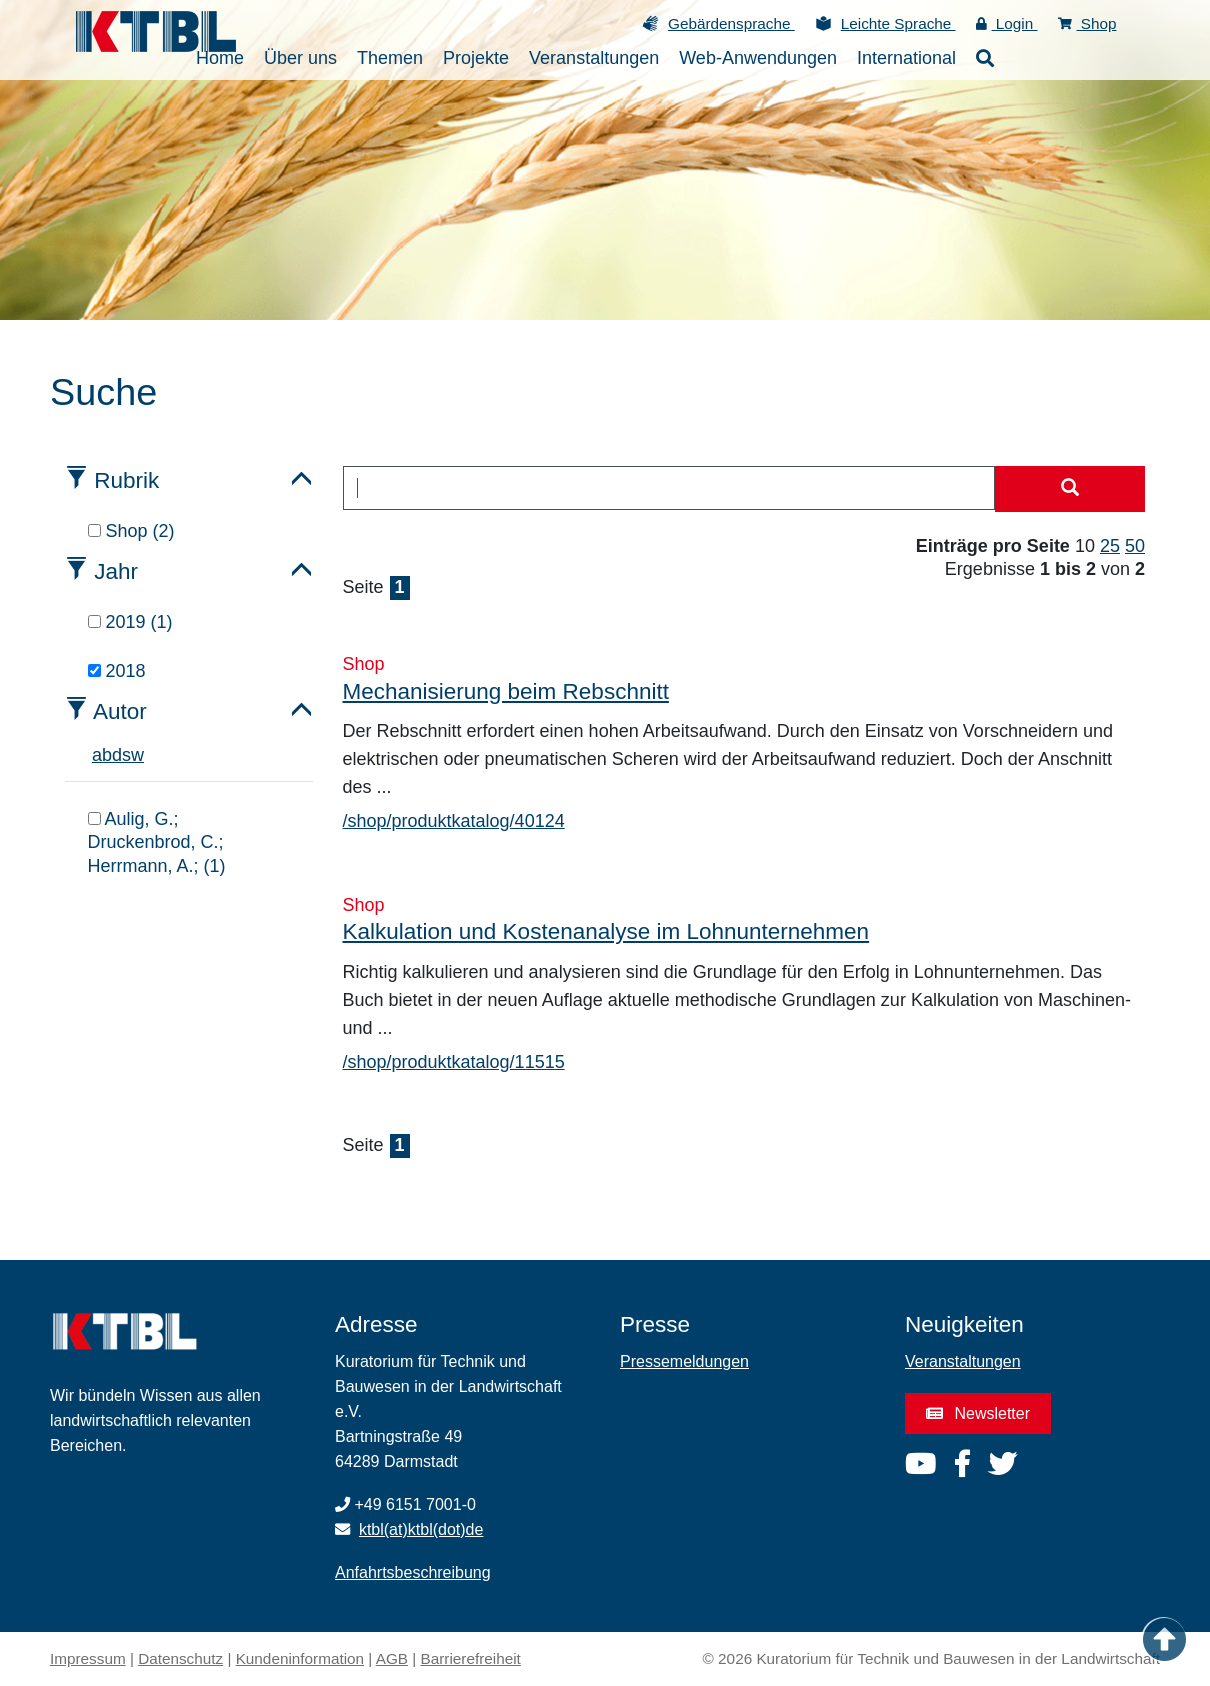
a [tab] (97, 755)
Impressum (88, 1658)
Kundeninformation (300, 1658)
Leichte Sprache (898, 23)
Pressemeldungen (684, 1361)
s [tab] (126, 755)
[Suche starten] (1070, 489)
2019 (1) (130, 622)
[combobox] (669, 488)
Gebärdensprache (731, 23)
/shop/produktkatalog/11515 (454, 1062)
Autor (120, 711)
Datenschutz (180, 1658)
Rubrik (126, 480)
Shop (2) (131, 531)
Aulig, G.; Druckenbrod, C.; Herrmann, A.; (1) (157, 842)
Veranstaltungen (963, 1361)
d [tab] (117, 755)
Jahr (116, 571)
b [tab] (107, 755)
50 (1135, 546)
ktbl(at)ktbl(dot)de (421, 1529)
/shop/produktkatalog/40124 (454, 821)
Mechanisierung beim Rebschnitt (506, 691)
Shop (1087, 23)
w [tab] (137, 755)
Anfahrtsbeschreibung (413, 1572)
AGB (392, 1658)
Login (1007, 23)
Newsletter (978, 1413)
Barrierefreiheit (471, 1658)
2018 (117, 671)
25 (1110, 546)
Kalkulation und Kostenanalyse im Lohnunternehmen (606, 931)
